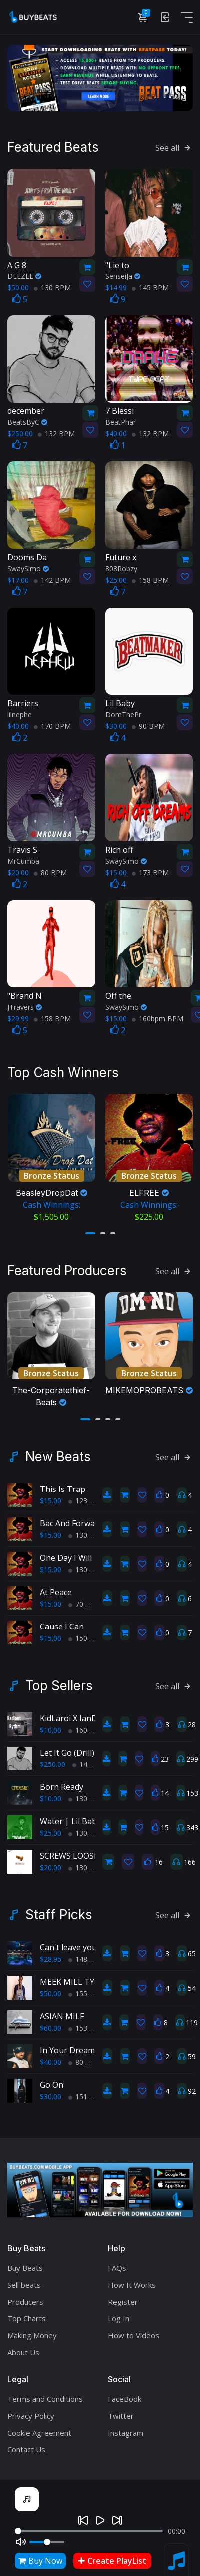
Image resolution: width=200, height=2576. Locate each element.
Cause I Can (62, 1621)
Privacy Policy (30, 2410)
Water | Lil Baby (70, 1815)
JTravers (24, 1005)
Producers (25, 2296)
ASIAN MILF (62, 2010)
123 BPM (86, 1495)
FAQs (117, 2262)
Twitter (121, 2410)
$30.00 (50, 2091)
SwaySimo (28, 567)
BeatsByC (27, 420)
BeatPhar (120, 420)
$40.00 (50, 2056)
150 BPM (86, 1632)
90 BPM (148, 724)
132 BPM (56, 432)
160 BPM (86, 1724)
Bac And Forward (71, 1517)
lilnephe (19, 713)
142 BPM (52, 578)
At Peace (56, 1586)
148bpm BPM (94, 1953)
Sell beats (24, 2279)
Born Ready (61, 1781)
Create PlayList (112, 2560)
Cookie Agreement (39, 2427)
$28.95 (50, 1953)
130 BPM (52, 286)
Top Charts (26, 2312)
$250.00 (52, 1758)
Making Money (32, 2329)
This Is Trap (62, 1483)
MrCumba (23, 859)
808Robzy (121, 567)
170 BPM (52, 724)
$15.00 (50, 1495)
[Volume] (46, 2542)
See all (174, 146)
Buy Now (40, 2560)
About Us (23, 2346)
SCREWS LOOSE (69, 1850)
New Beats (58, 1451)
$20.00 (50, 1862)
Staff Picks (58, 1909)
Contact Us (26, 2443)
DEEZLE (24, 274)
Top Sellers (59, 1680)
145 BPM (150, 286)
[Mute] (21, 2542)
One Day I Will (66, 1552)
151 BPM (86, 2091)
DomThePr (123, 713)
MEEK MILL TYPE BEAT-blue (93, 1976)
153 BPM (86, 2022)
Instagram (125, 2427)
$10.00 (50, 1724)
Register (123, 2296)
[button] (90, 1229)
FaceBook (124, 2393)
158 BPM (150, 578)
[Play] (100, 2520)
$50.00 (50, 1988)
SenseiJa (122, 274)
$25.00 (50, 1827)
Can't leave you (68, 1941)
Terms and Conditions (45, 2393)
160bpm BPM (157, 1017)
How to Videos (133, 2329)
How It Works (132, 2279)
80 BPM (50, 871)
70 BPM (84, 1598)
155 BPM (86, 1988)
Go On (51, 2079)
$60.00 (50, 2022)
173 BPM (150, 871)
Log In (118, 2312)
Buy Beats (25, 2262)
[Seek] (89, 2531)
